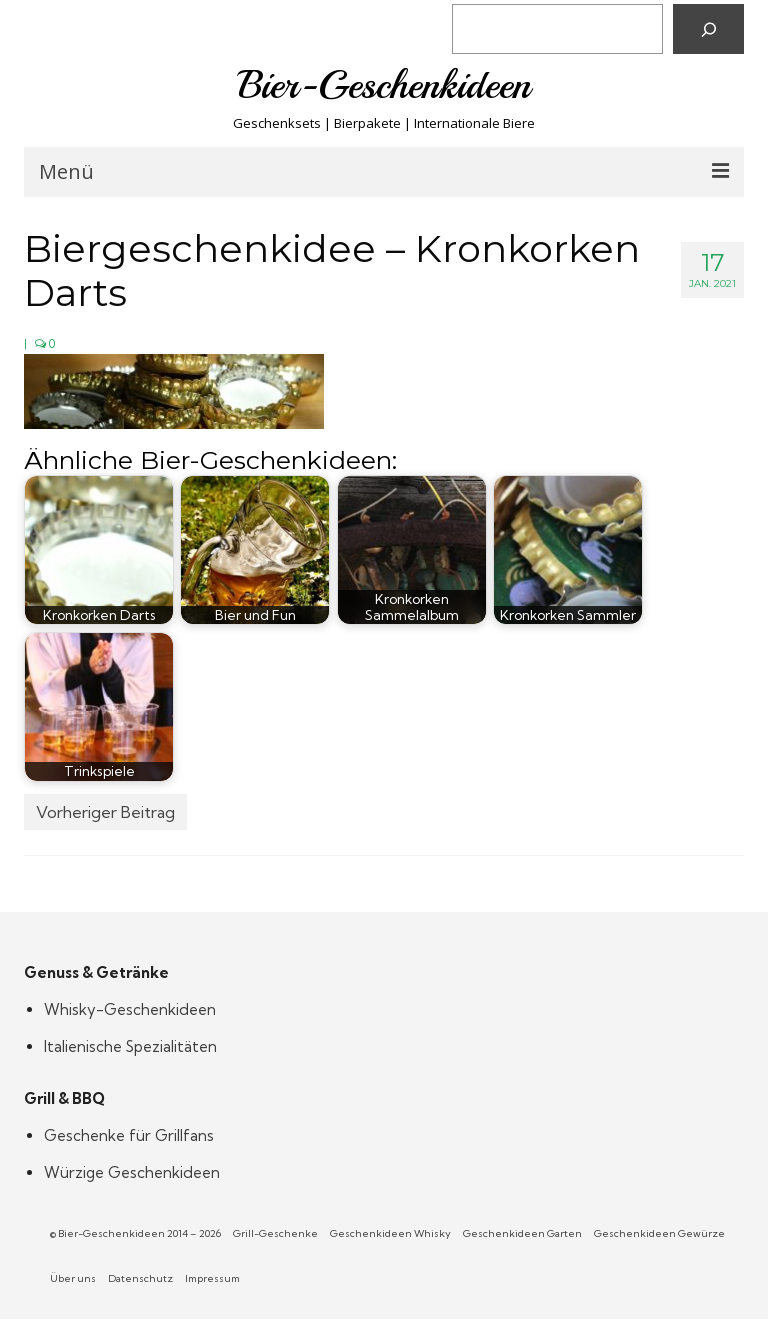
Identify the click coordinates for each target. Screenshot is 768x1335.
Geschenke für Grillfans (129, 1135)
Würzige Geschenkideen (132, 1172)
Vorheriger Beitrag (105, 812)
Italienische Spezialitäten (130, 1046)
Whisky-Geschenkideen (130, 1009)
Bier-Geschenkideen (384, 85)
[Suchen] (708, 29)
